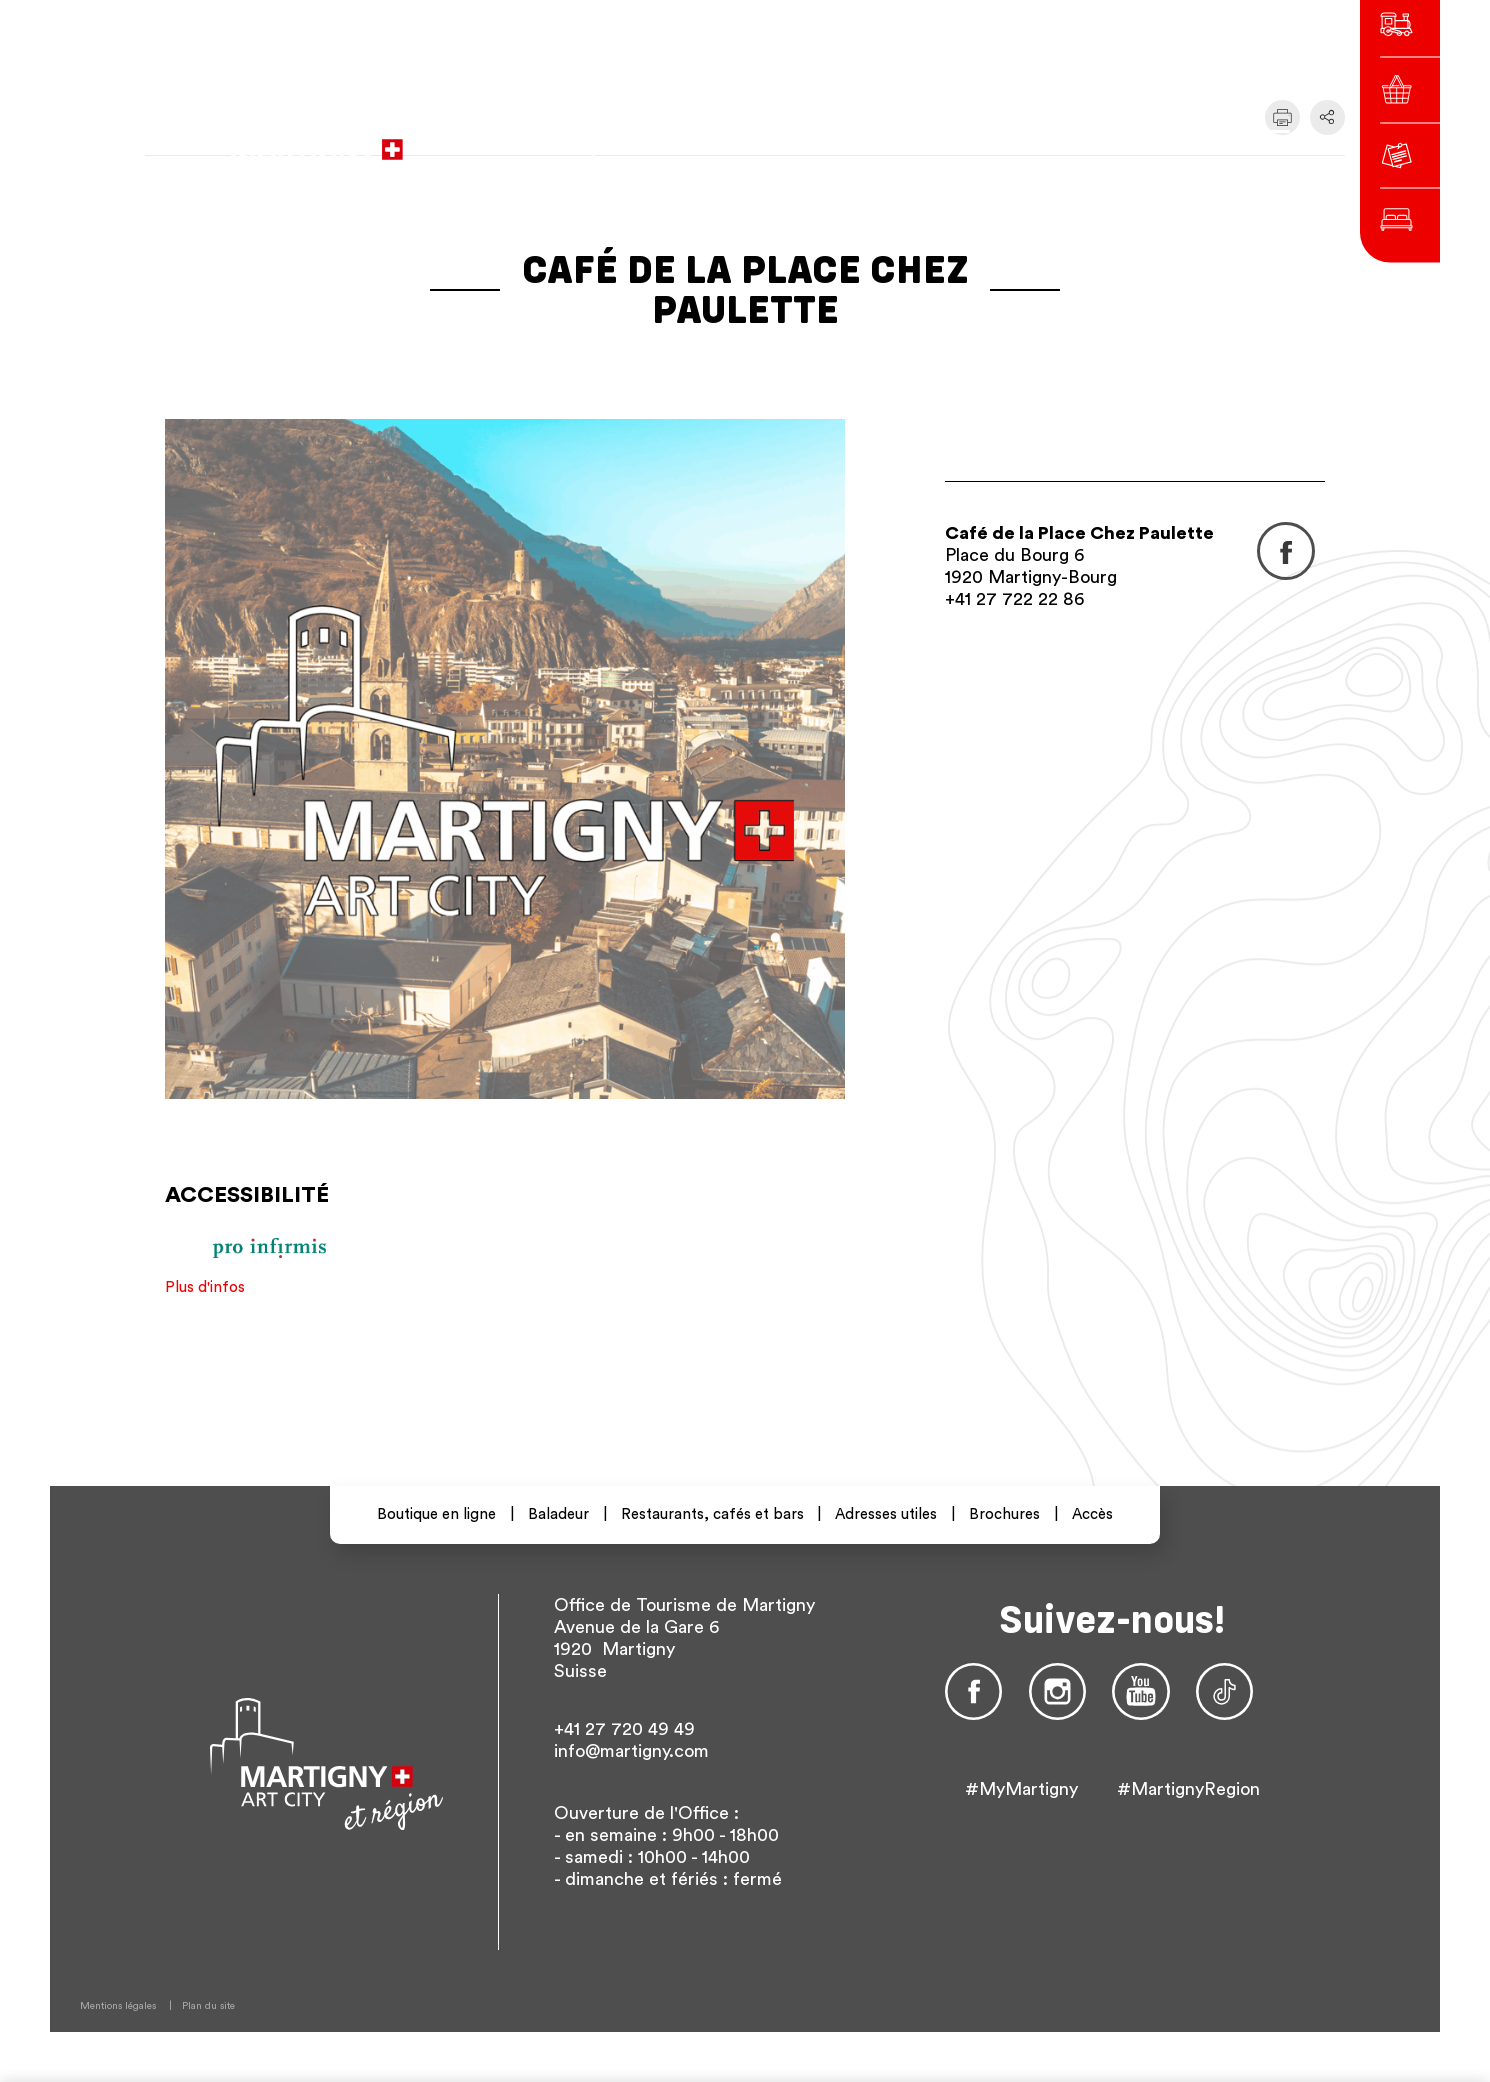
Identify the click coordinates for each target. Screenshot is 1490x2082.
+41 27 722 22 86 (1014, 599)
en (1070, 139)
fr (998, 139)
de (1034, 139)
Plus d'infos (205, 1287)
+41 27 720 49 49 (624, 1729)
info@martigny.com (631, 1751)
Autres (1125, 139)
